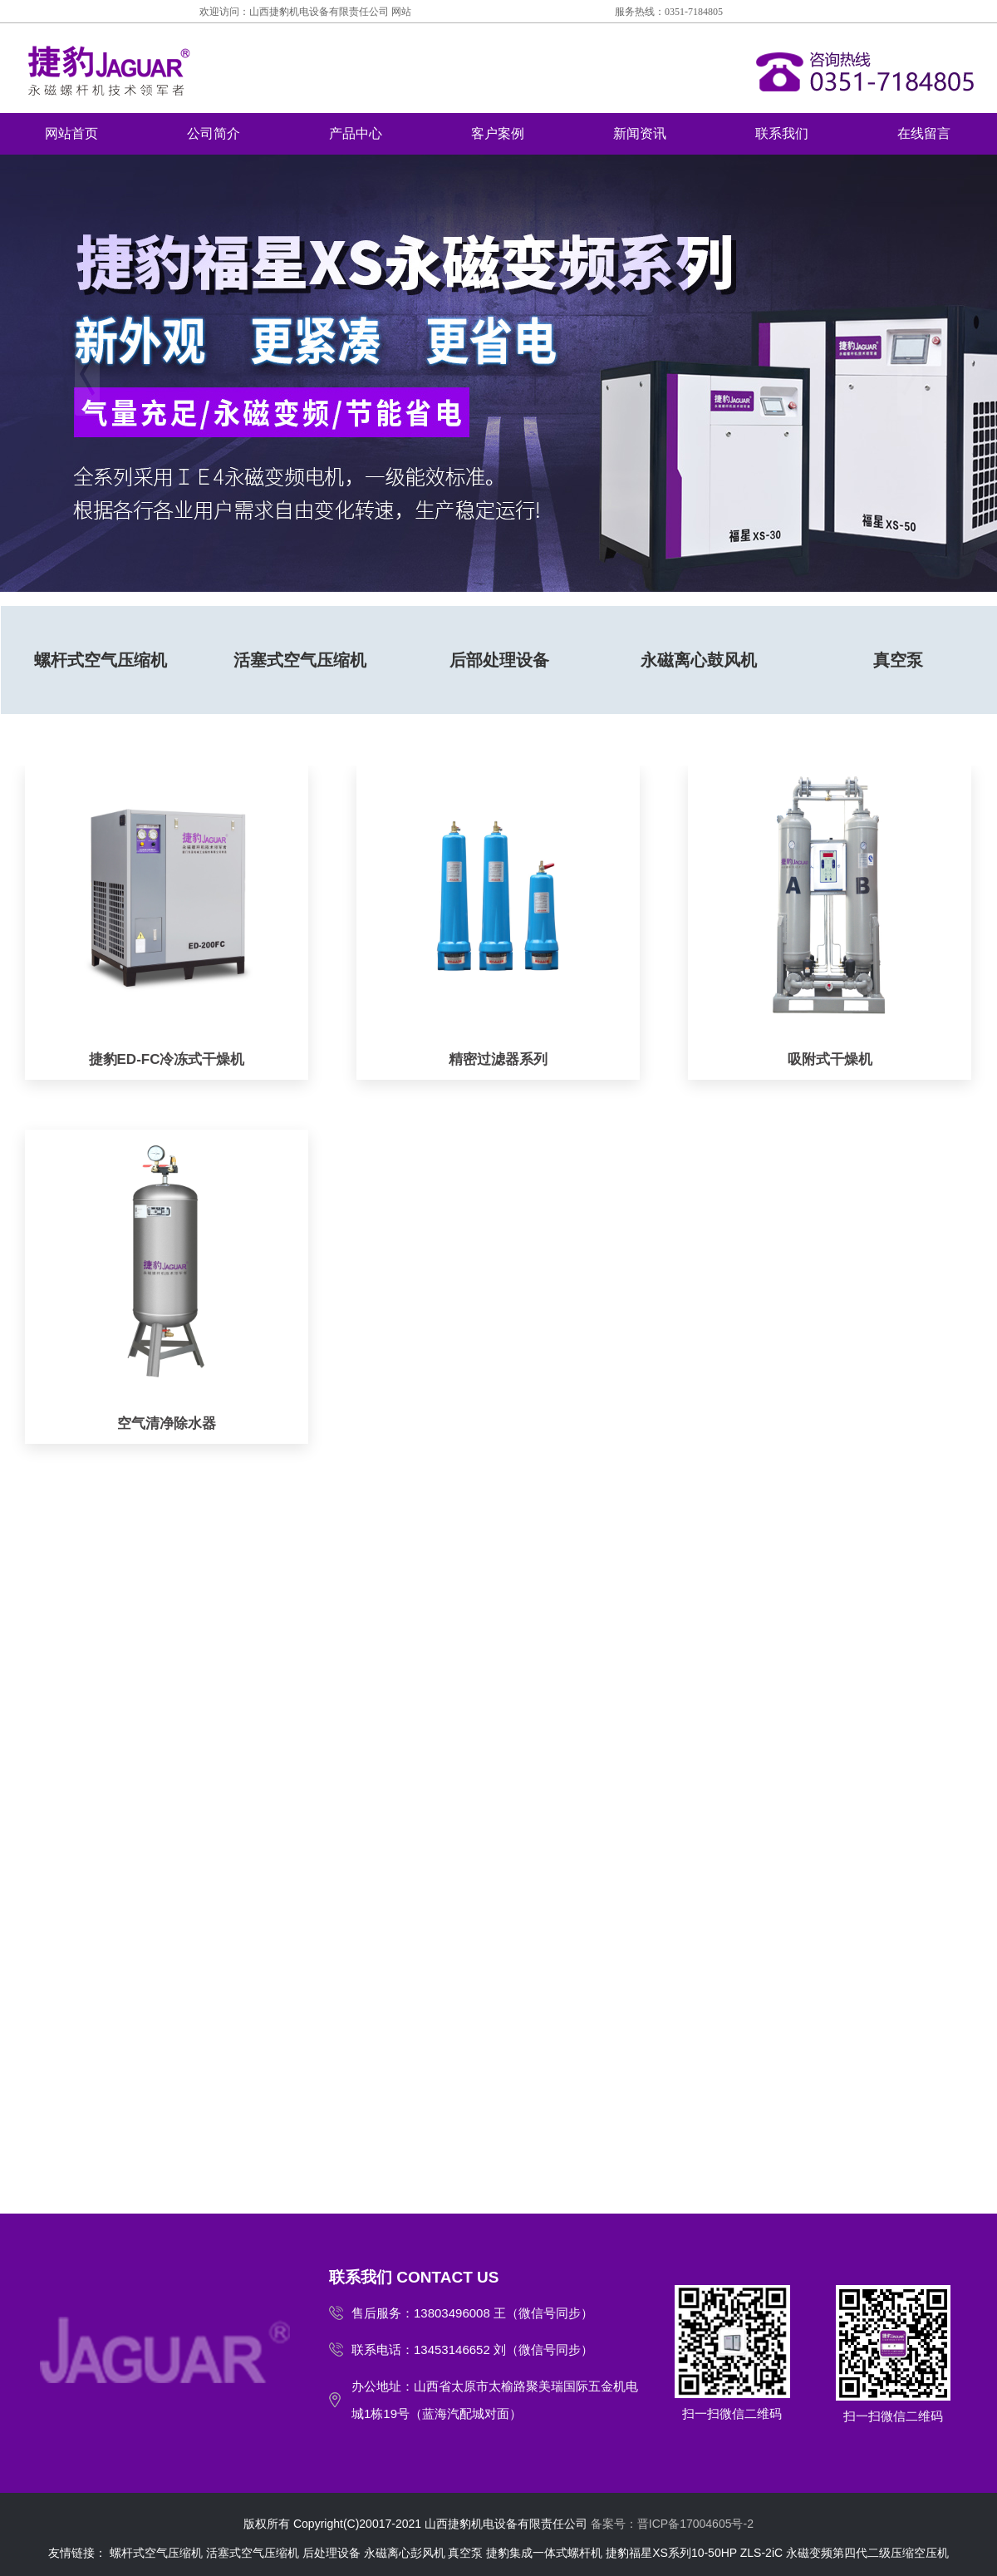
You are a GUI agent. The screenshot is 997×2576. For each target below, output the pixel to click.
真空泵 (465, 2552)
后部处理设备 (499, 660)
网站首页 (71, 133)
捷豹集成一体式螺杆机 (544, 2552)
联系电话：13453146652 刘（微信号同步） (472, 2349)
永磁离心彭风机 (404, 2552)
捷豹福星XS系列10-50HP (671, 2552)
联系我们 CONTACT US (413, 2277)
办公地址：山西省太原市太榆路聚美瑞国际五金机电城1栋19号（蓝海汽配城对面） (494, 2400)
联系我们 (781, 133)
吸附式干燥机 (830, 1059)
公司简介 (213, 133)
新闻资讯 (639, 133)
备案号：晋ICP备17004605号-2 (672, 2523)
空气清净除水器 (166, 1423)
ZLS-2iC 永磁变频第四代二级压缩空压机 (844, 2552)
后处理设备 (331, 2552)
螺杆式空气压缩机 (100, 660)
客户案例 (497, 133)
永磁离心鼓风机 (699, 660)
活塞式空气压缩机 (299, 660)
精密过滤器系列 (498, 1059)
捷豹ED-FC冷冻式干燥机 (167, 1059)
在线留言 (923, 133)
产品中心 (355, 133)
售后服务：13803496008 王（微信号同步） (472, 2313)
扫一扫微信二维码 (732, 2353)
